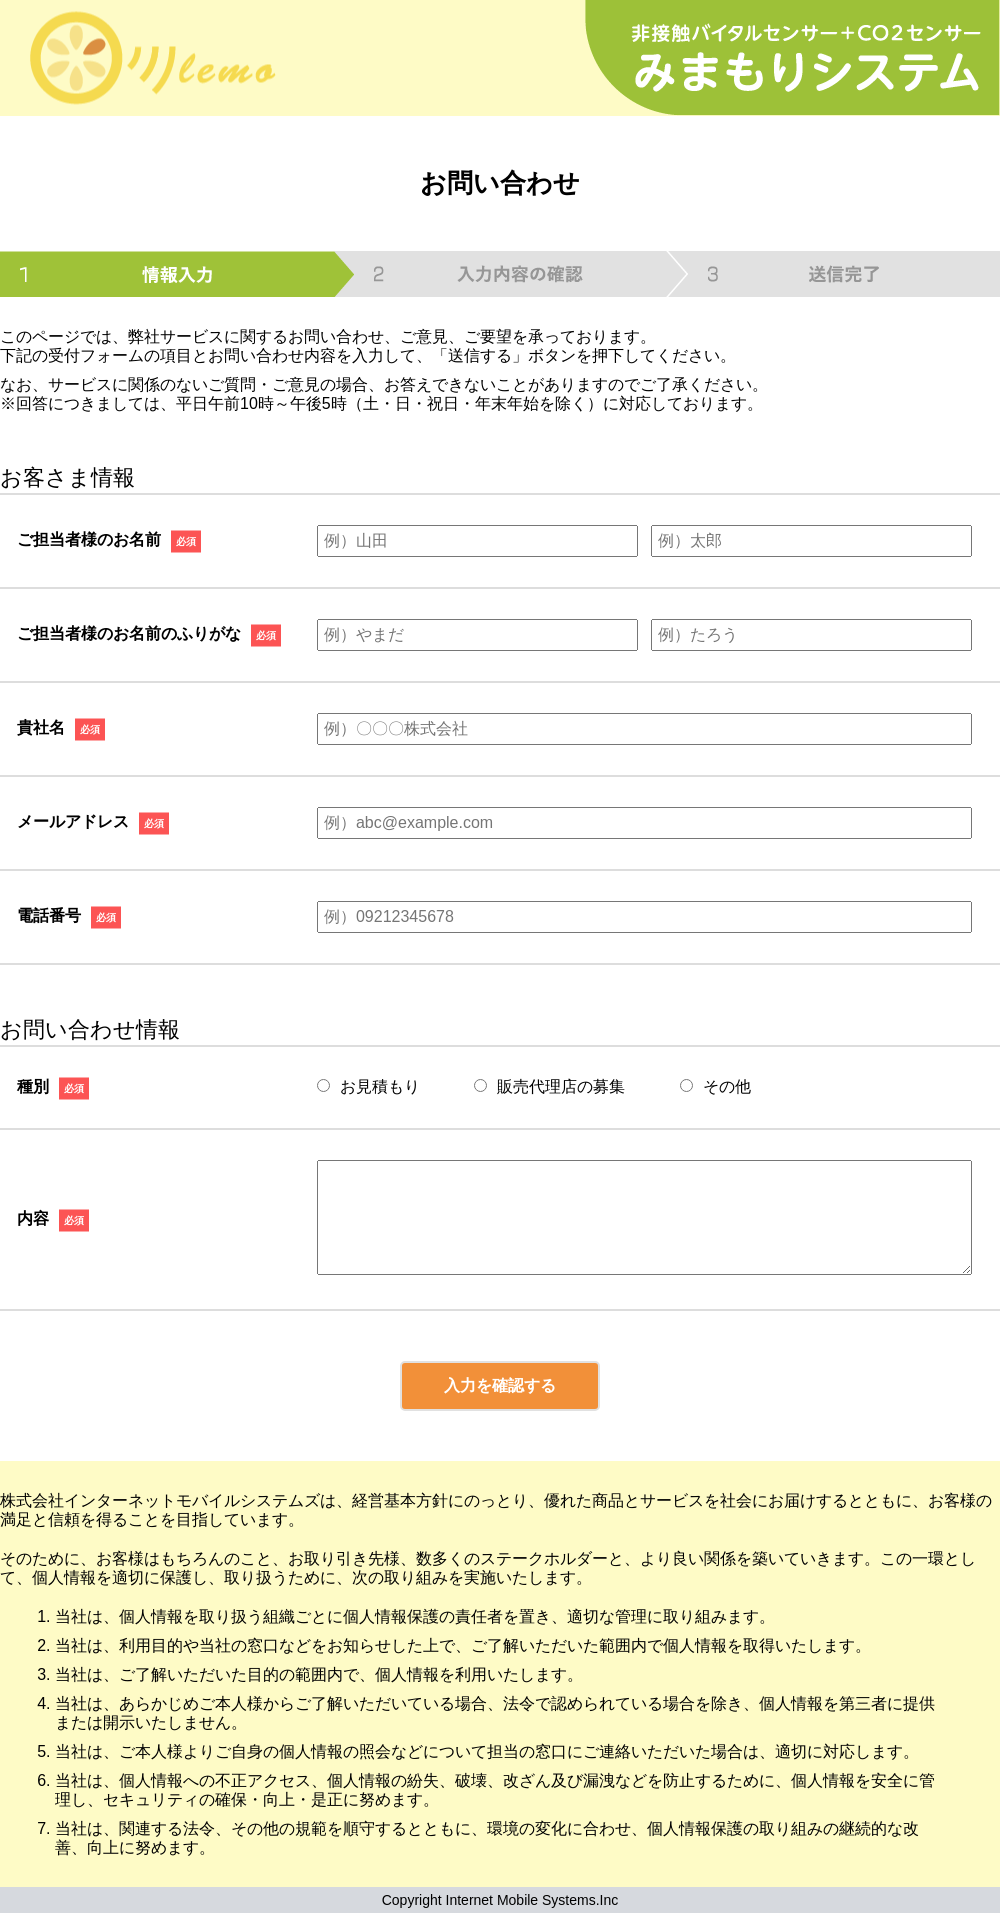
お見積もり (368, 1086)
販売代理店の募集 (549, 1086)
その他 (715, 1086)
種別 (33, 1085)
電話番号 (49, 915)
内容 (33, 1217)
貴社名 (41, 727)
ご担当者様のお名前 (89, 539)
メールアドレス (73, 821)
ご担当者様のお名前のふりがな (129, 633)
